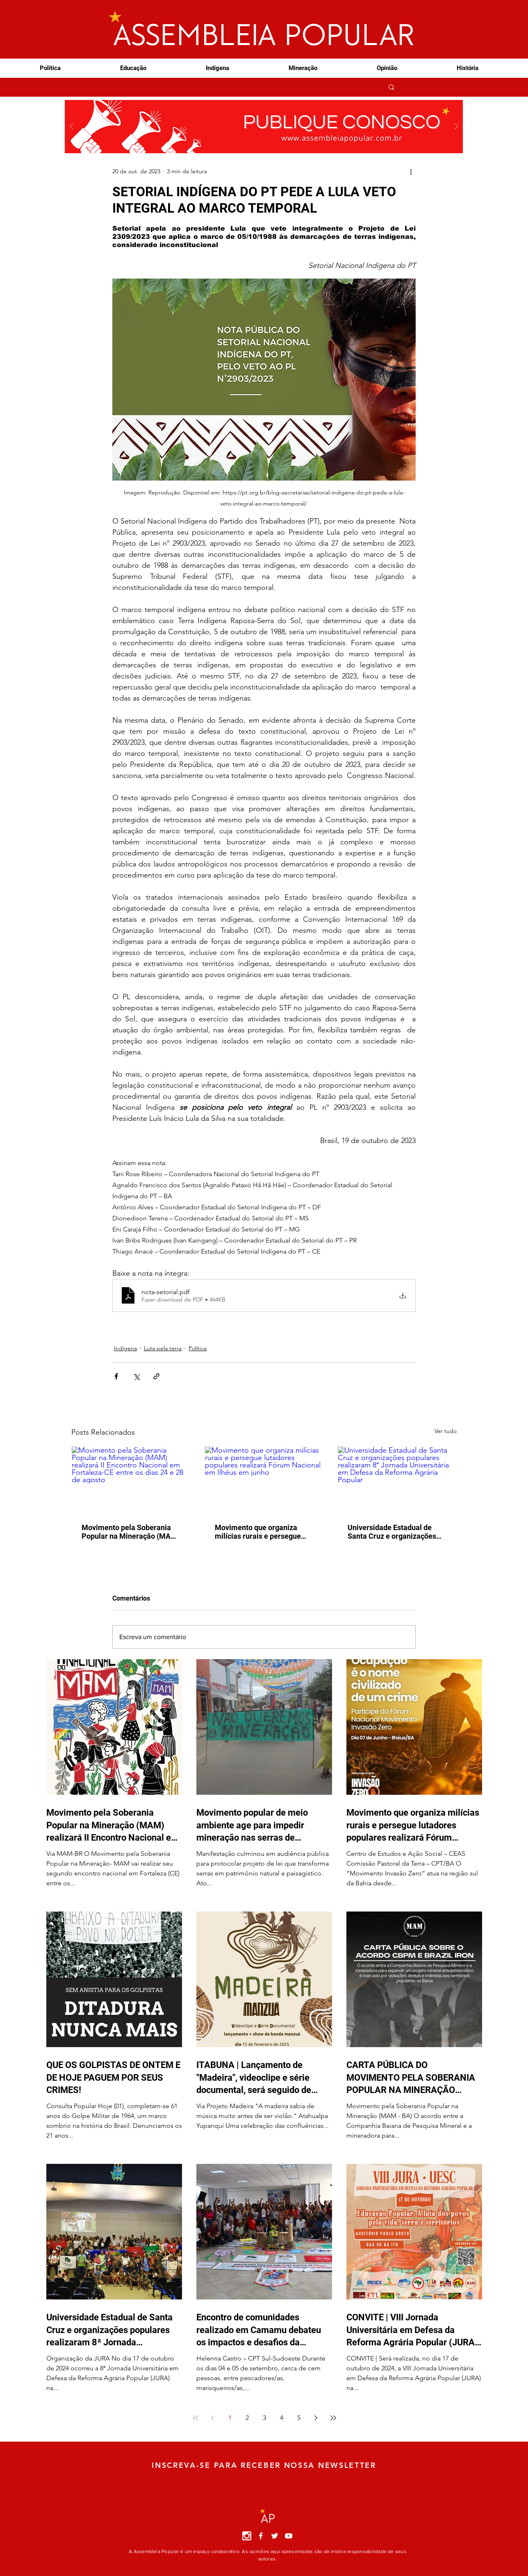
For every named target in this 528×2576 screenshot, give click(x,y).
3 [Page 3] (264, 2418)
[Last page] (333, 2417)
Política (198, 1348)
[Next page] (316, 2417)
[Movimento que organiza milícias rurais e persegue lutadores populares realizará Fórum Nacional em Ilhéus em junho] (264, 1480)
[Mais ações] (411, 171)
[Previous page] (212, 2417)
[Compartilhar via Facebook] (116, 1376)
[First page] (195, 2417)
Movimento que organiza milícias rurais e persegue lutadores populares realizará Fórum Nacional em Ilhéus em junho (264, 1531)
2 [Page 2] (247, 2418)
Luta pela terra (163, 1348)
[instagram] (246, 2535)
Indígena (125, 1348)
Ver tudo (446, 1431)
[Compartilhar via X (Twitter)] (136, 1376)
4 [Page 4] (281, 2418)
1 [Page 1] (230, 2418)
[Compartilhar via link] (156, 1376)
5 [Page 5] (298, 2418)
